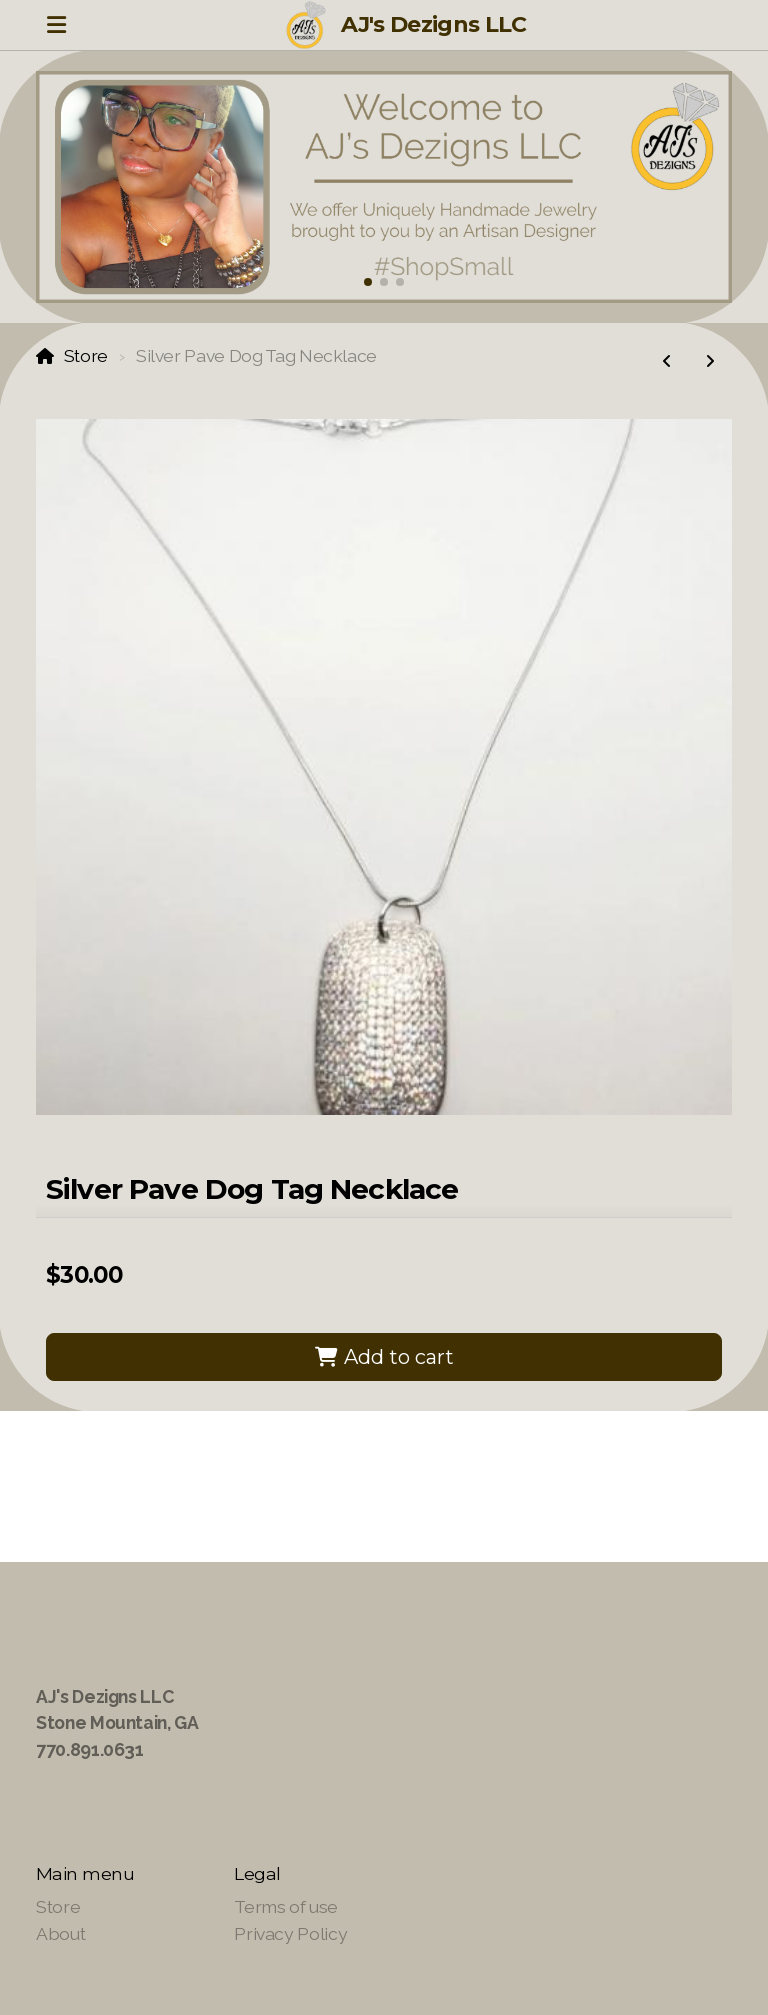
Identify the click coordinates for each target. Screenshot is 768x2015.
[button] (368, 282)
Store (86, 355)
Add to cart (384, 1357)
